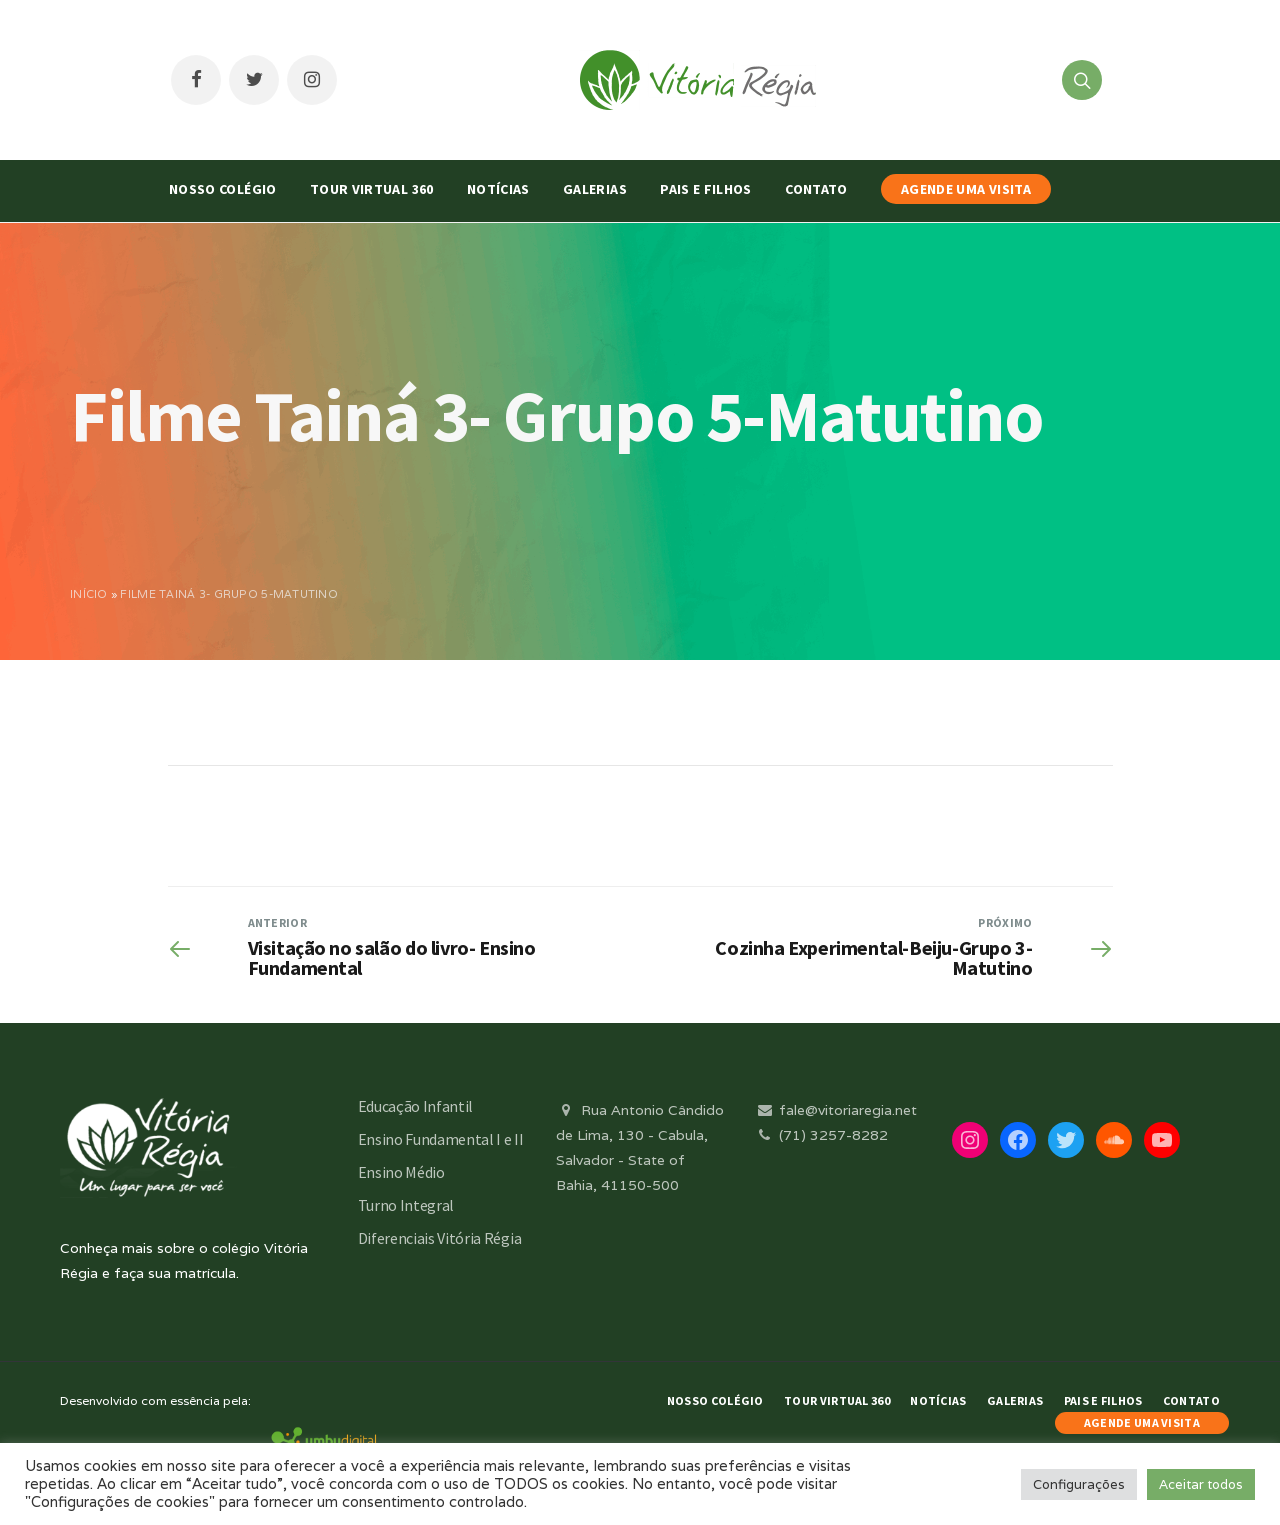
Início (89, 594)
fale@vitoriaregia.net (835, 1110)
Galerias (595, 189)
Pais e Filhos (706, 189)
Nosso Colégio (223, 189)
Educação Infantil (416, 1106)
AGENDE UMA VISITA (966, 189)
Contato (816, 189)
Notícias (498, 189)
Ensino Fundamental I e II (441, 1139)
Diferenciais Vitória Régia (440, 1238)
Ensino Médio (401, 1172)
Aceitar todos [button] (1201, 1484)
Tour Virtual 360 (372, 189)
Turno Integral (406, 1205)
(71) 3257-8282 (821, 1135)
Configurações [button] (1079, 1484)
